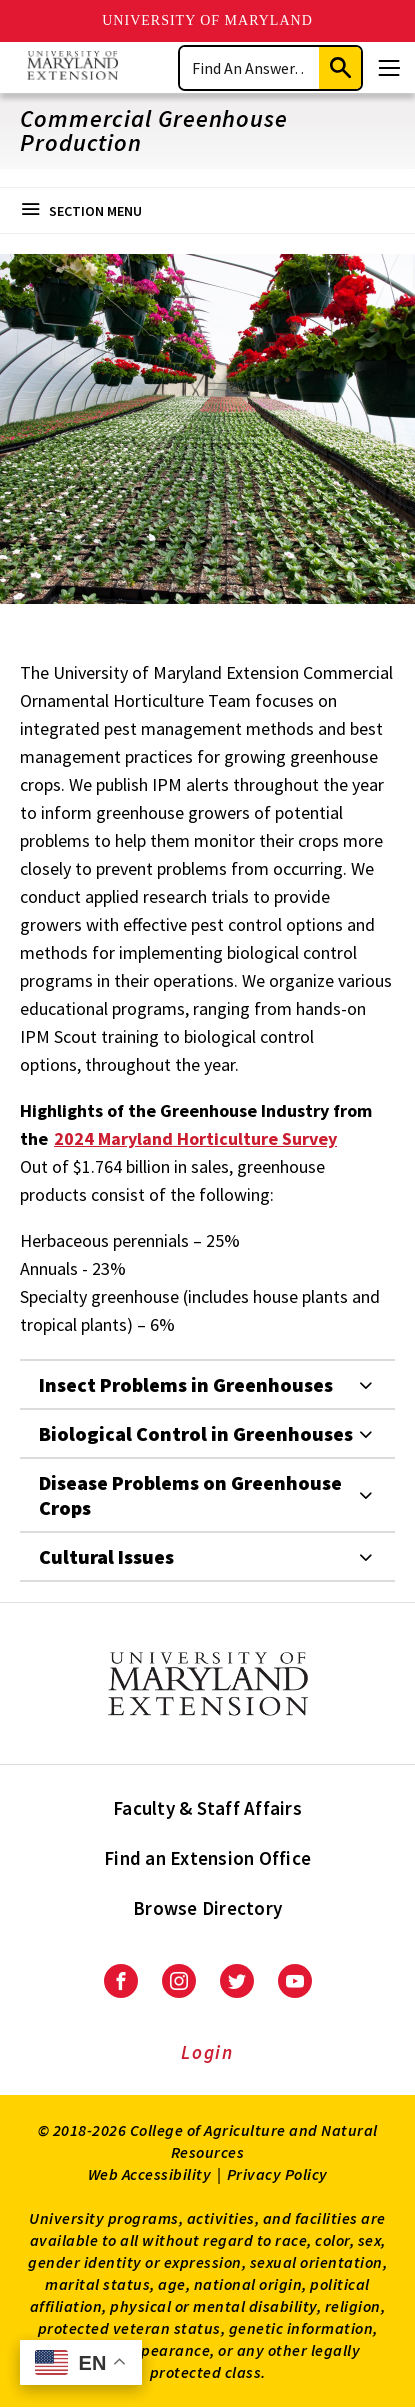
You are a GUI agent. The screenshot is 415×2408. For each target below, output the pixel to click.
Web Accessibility (150, 2174)
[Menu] (389, 68)
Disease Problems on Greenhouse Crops (190, 1495)
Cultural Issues (106, 1556)
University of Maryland (207, 20)
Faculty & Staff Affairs (207, 1808)
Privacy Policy (277, 2174)
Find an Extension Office (207, 1858)
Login (207, 2052)
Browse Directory (207, 1908)
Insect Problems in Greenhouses (186, 1384)
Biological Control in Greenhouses (196, 1433)
